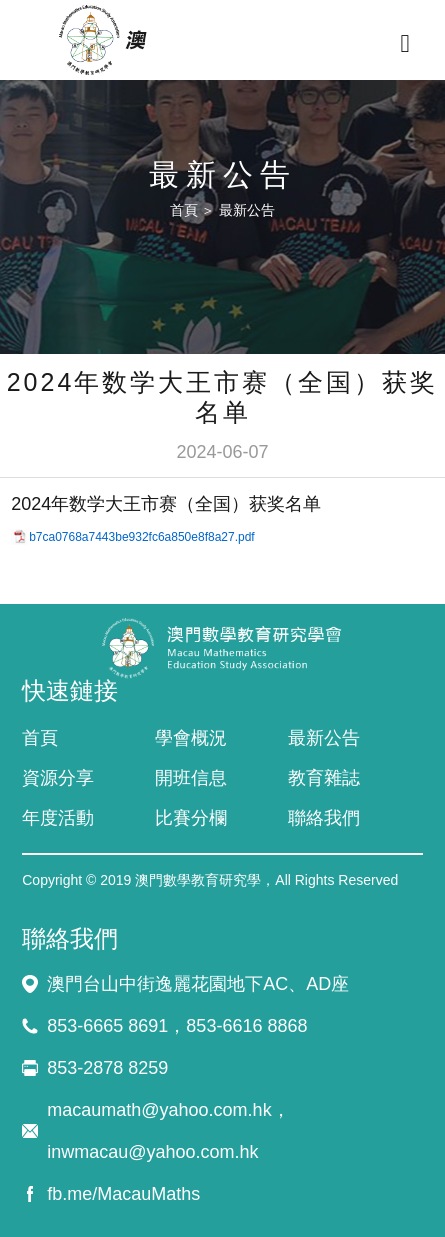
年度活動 (58, 818)
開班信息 (191, 778)
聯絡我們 (324, 818)
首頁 (184, 210)
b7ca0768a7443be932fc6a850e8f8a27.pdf (142, 537)
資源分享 (58, 778)
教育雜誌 (324, 778)
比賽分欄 (191, 818)
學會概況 (191, 738)
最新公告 (247, 210)
